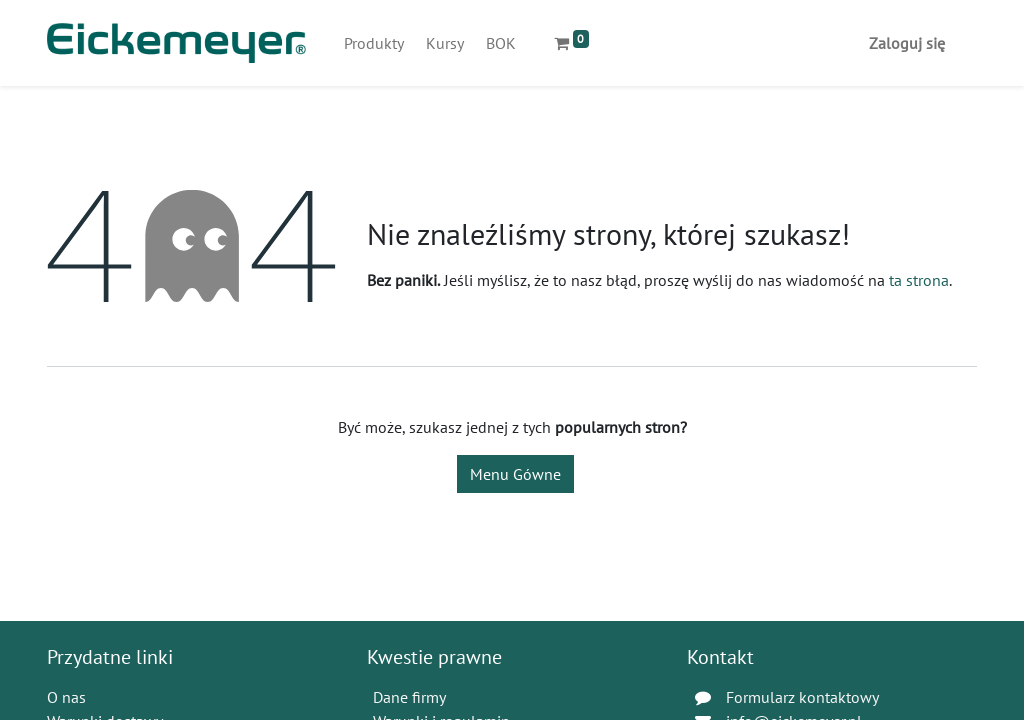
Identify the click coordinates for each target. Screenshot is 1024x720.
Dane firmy (409, 697)
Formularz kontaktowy (802, 697)
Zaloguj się (907, 43)
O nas (66, 697)
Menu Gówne (515, 474)
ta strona (919, 280)
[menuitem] (374, 43)
